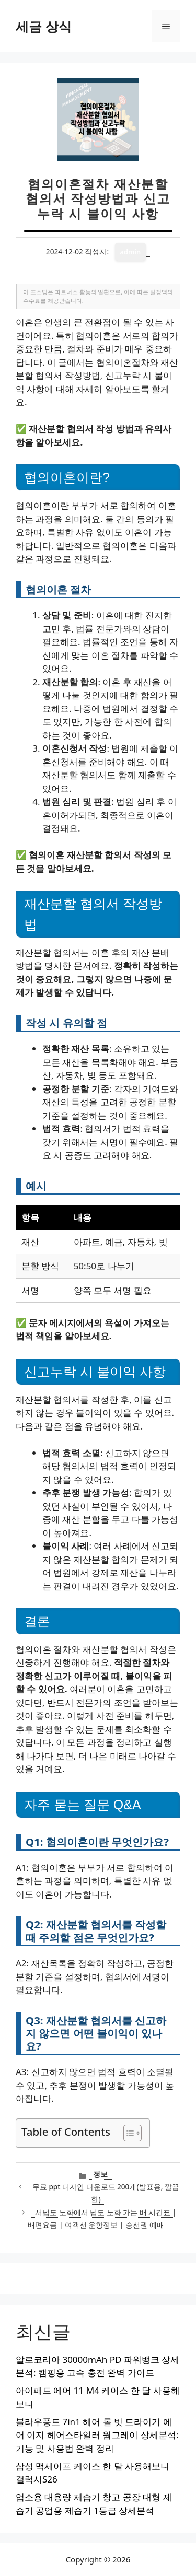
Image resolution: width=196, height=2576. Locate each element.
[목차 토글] (127, 2133)
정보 (100, 2174)
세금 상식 (44, 26)
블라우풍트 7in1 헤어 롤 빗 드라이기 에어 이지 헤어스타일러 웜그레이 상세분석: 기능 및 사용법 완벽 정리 (97, 2435)
